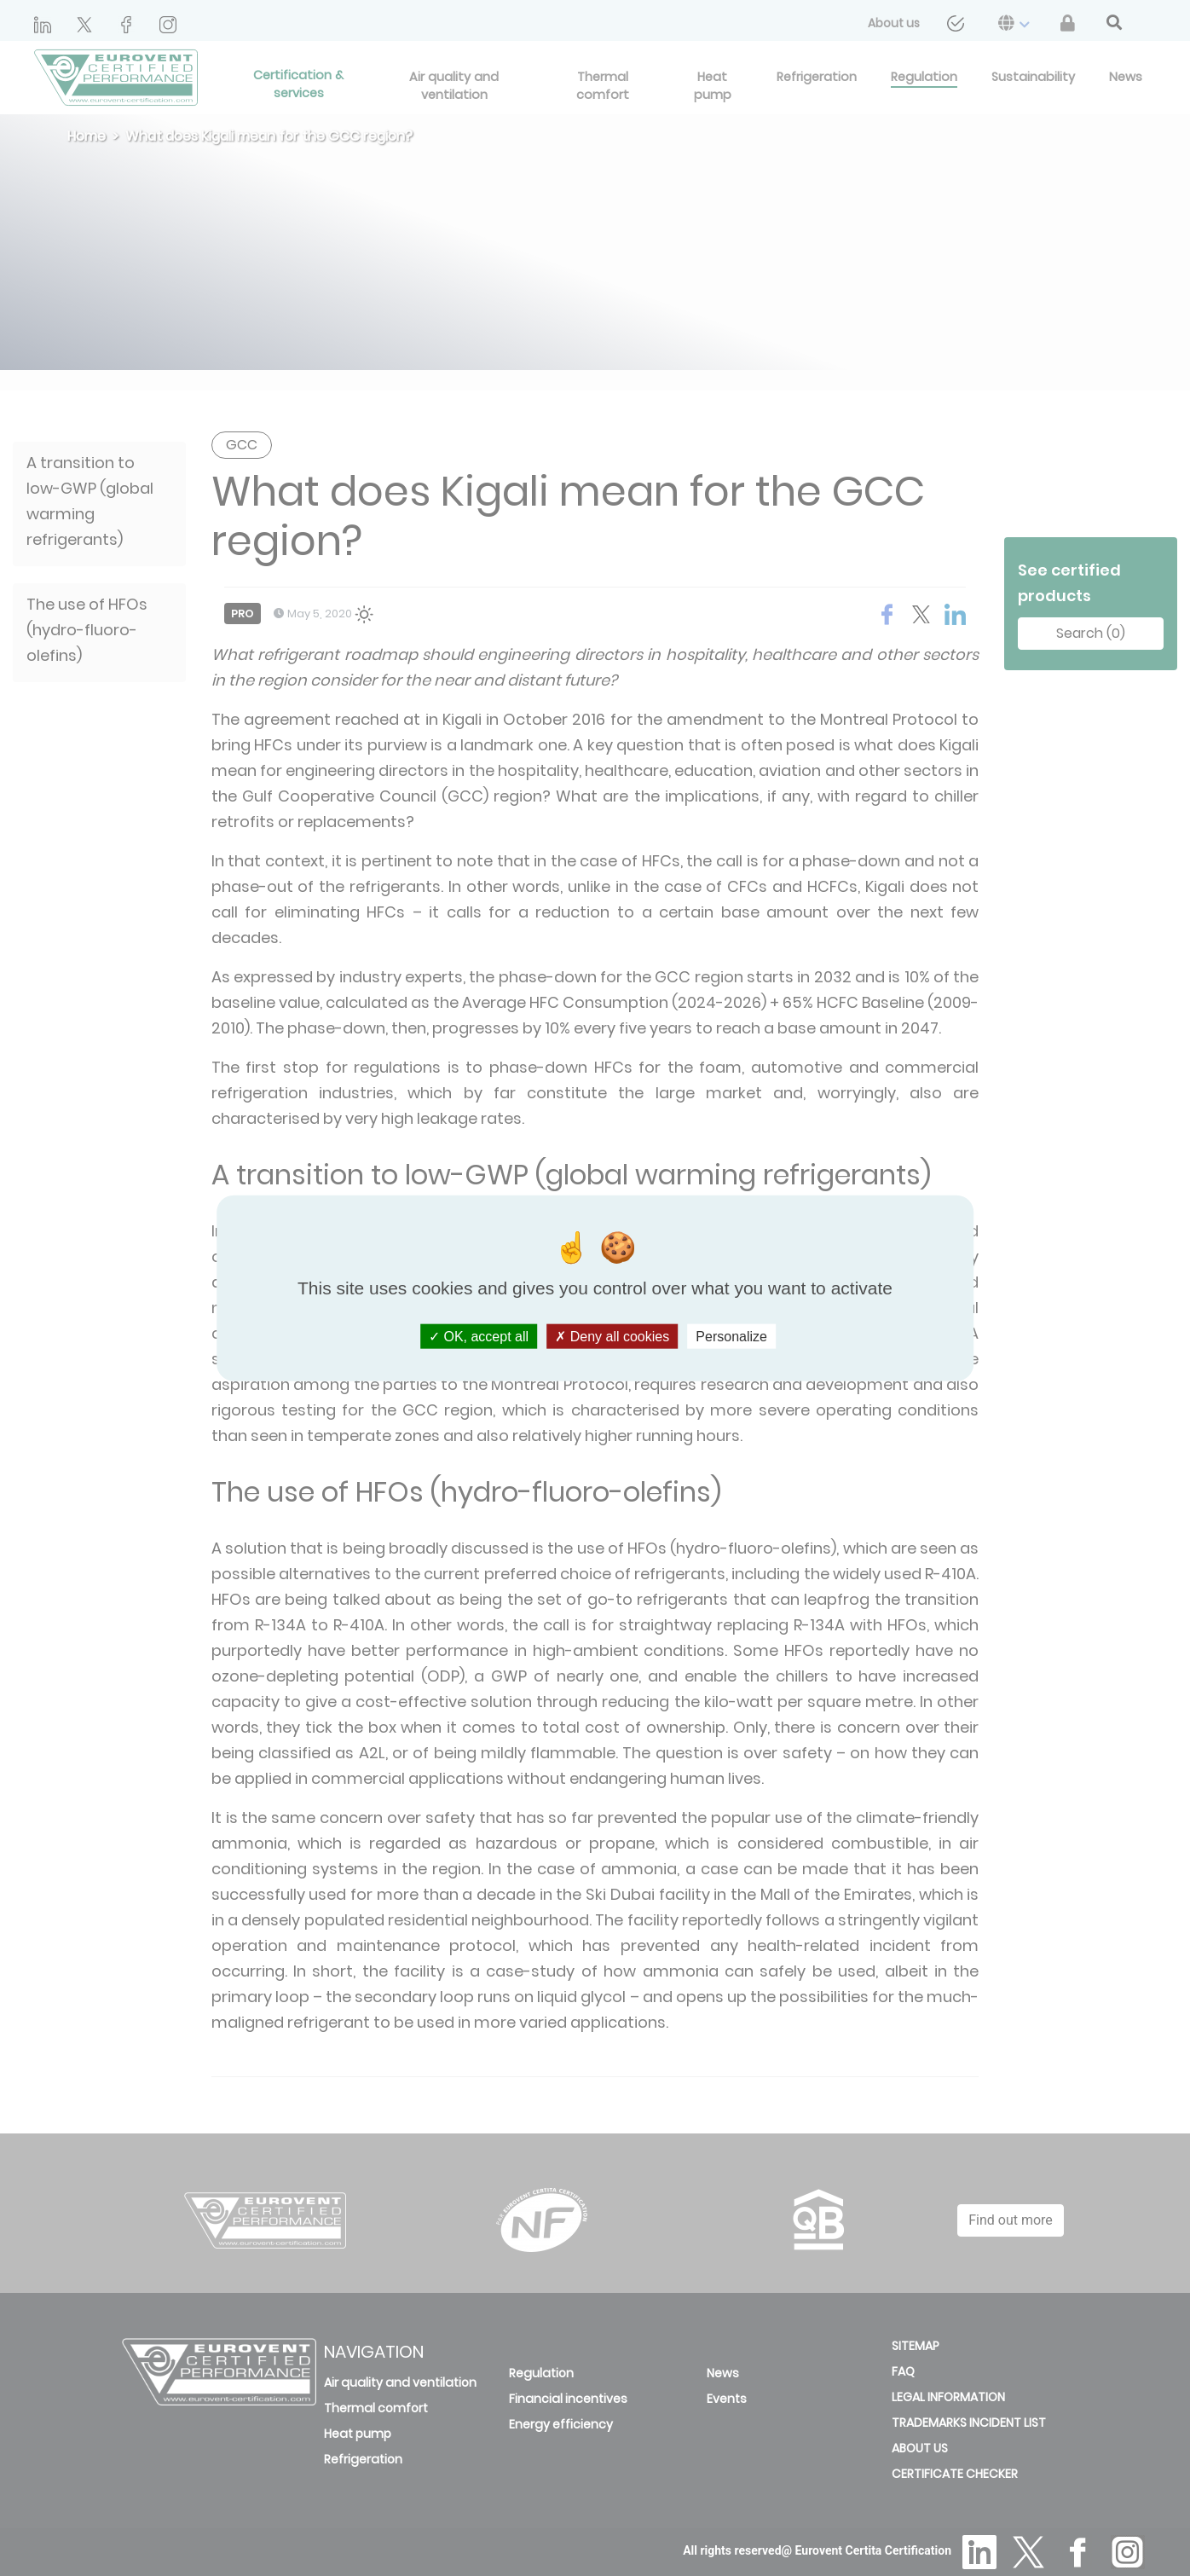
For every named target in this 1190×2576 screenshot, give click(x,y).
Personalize (731, 1336)
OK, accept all (479, 1336)
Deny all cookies (612, 1336)
